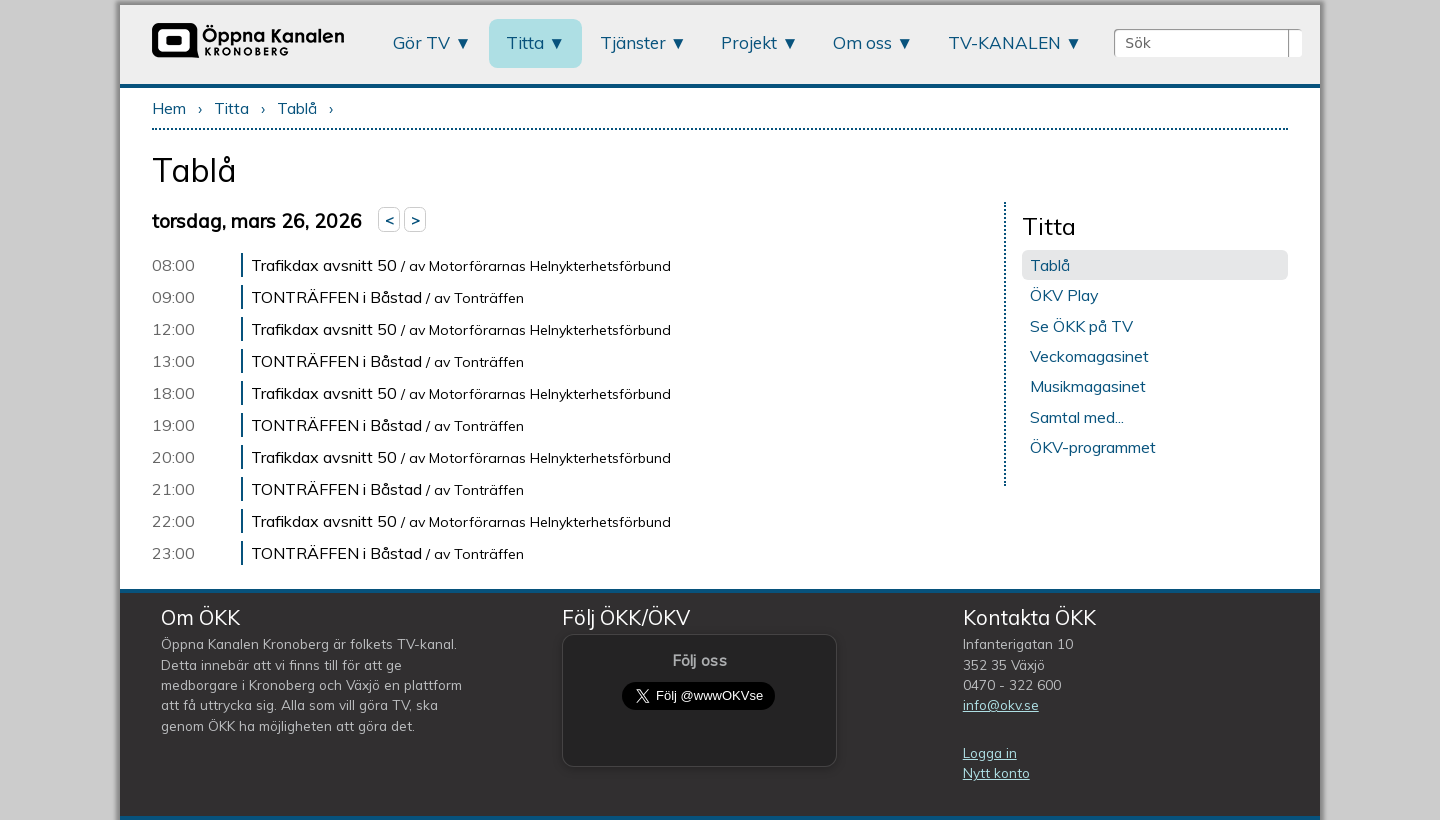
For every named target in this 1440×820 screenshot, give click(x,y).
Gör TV (421, 42)
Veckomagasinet (1089, 356)
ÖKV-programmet (1093, 447)
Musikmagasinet (1088, 386)
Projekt (749, 42)
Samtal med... (1077, 417)
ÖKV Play (1064, 295)
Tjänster (633, 42)
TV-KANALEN (1004, 42)
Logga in (990, 752)
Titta (525, 42)
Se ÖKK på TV (1081, 326)
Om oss (862, 42)
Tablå (297, 108)
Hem (169, 108)
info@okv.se (1001, 704)
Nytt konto (996, 772)
